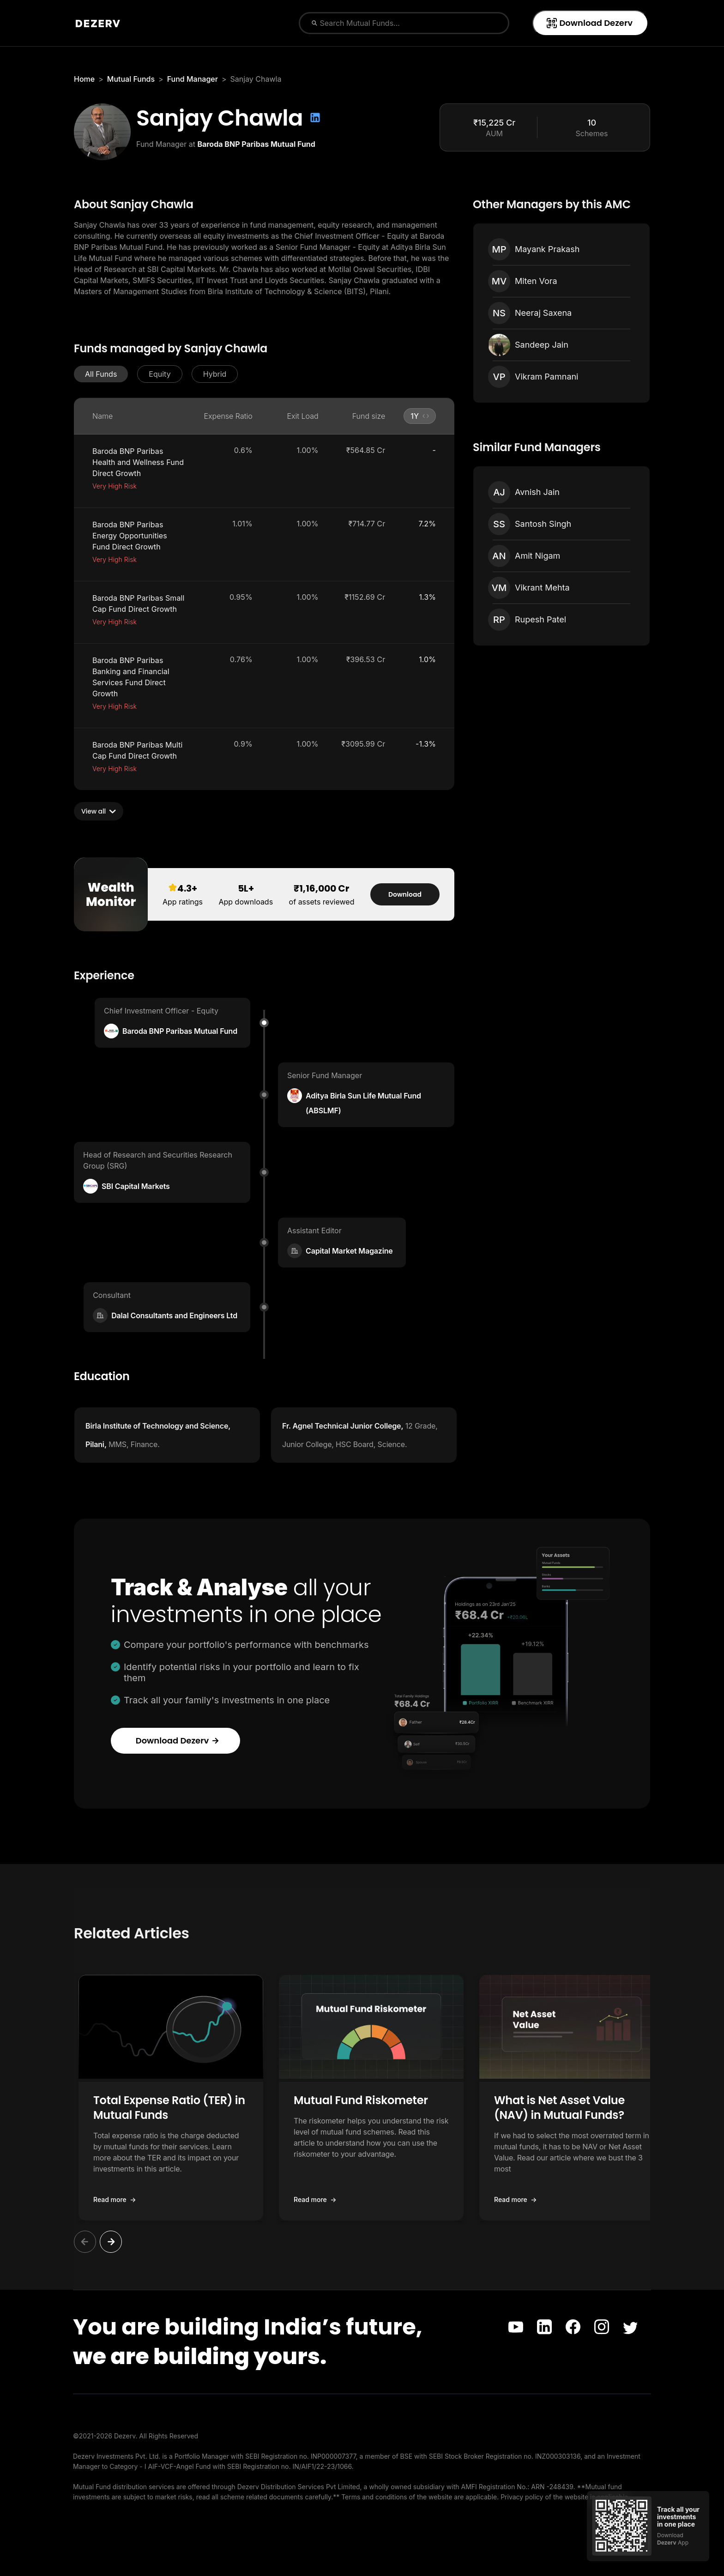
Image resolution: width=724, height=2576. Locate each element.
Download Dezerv (589, 23)
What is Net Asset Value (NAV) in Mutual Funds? (559, 2108)
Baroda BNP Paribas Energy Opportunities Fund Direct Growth (129, 535)
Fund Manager (192, 79)
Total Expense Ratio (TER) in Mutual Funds (169, 2108)
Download (405, 894)
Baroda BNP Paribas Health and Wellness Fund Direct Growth (138, 462)
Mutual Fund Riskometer (361, 2100)
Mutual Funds (131, 79)
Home (84, 79)
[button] (101, 374)
